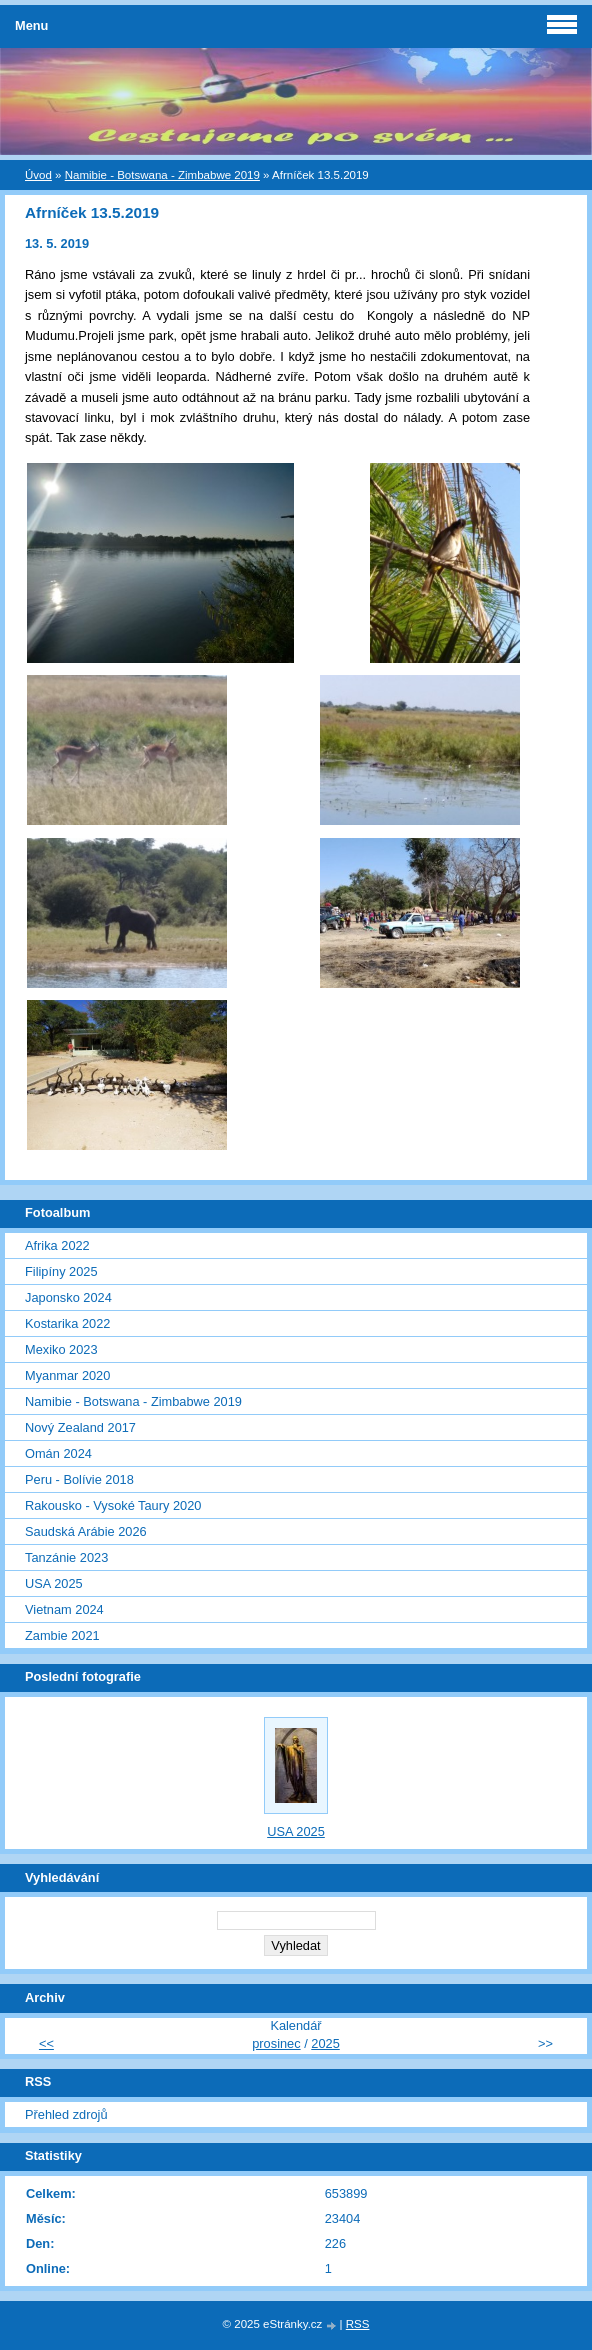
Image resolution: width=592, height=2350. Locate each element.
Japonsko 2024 (68, 1297)
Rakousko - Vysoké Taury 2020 (113, 1505)
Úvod (38, 175)
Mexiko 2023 (61, 1349)
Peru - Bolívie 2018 (79, 1479)
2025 (325, 2043)
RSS (358, 2324)
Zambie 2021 (62, 1635)
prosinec (276, 2043)
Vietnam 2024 (64, 1609)
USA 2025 (54, 1583)
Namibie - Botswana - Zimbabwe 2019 (162, 175)
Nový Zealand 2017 (80, 1427)
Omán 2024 (58, 1453)
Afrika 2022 (57, 1245)
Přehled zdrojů (66, 2114)
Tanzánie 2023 (66, 1557)
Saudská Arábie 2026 (86, 1531)
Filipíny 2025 (61, 1271)
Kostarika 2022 (67, 1323)
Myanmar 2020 (67, 1375)
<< (46, 2043)
